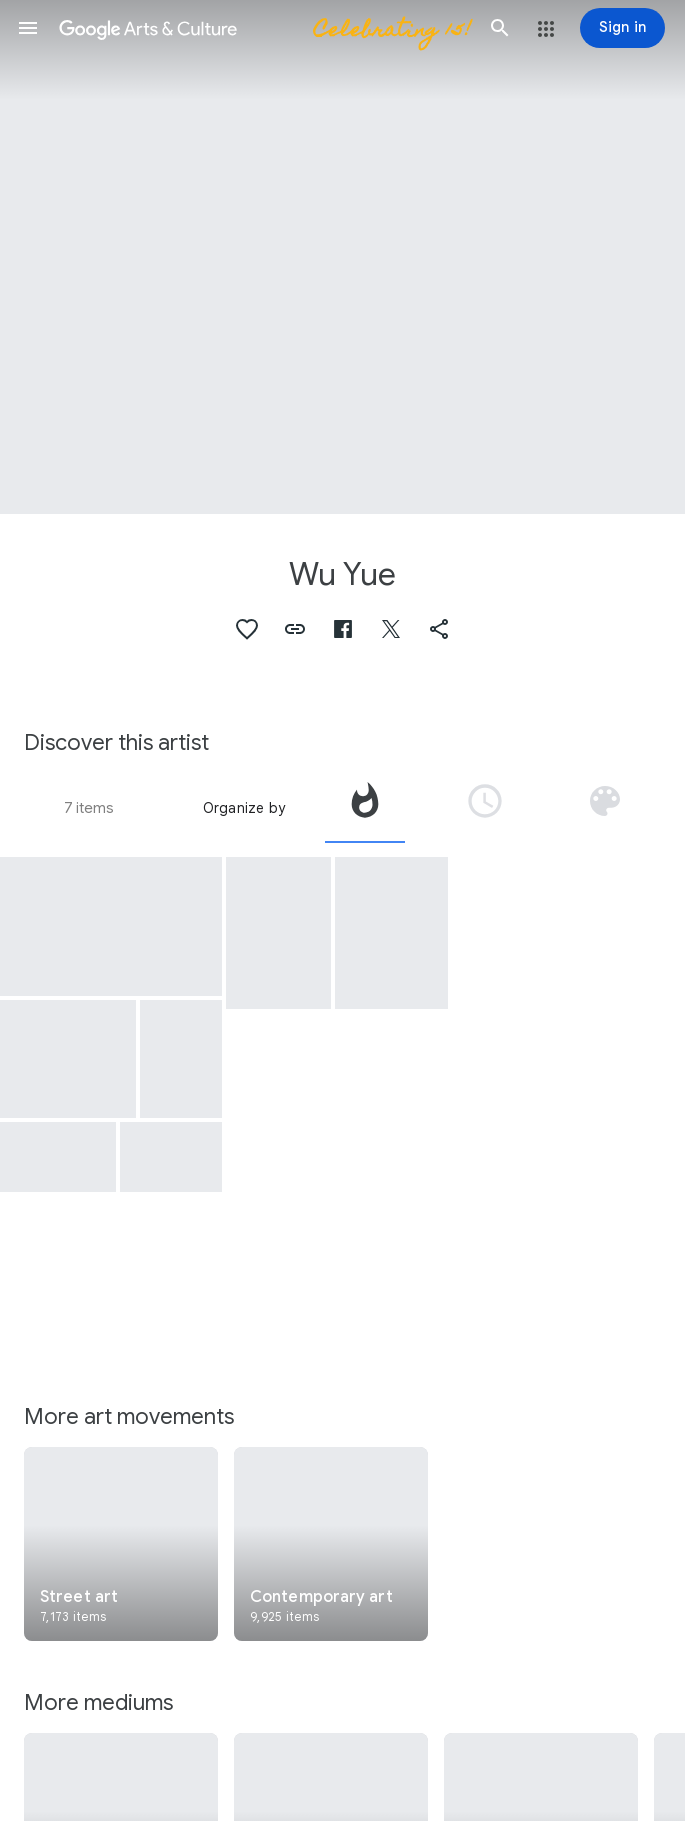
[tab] (365, 808)
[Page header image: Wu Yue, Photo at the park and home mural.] (342, 257)
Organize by (244, 808)
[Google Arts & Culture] (264, 28)
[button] (28, 28)
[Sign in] (622, 28)
